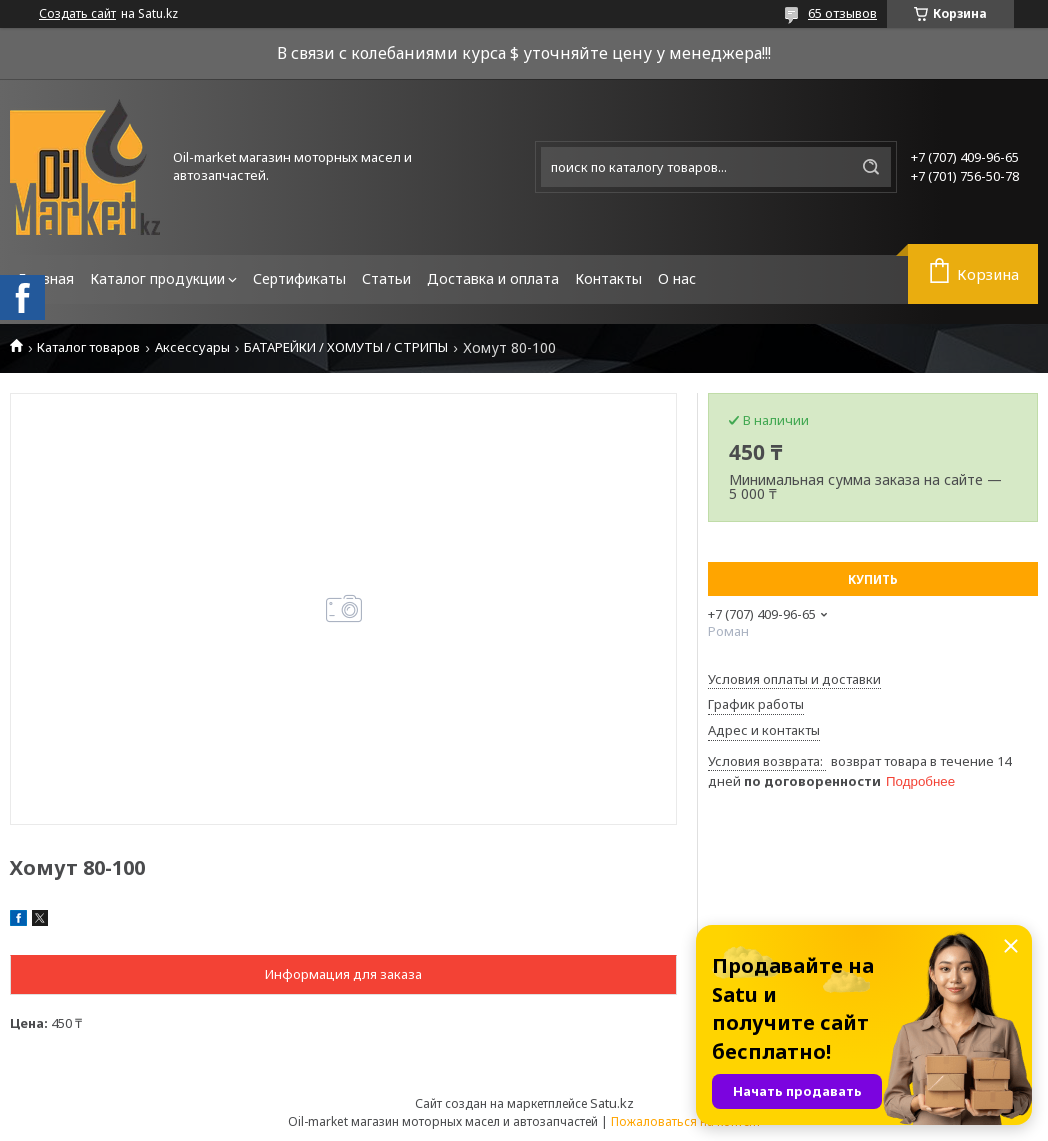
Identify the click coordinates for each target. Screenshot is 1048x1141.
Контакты (608, 278)
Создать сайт (77, 14)
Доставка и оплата (493, 278)
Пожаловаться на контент (686, 1121)
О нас (677, 278)
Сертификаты (299, 278)
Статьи (386, 278)
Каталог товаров (88, 347)
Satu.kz (612, 1103)
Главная (46, 278)
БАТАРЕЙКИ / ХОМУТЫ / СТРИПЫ (346, 347)
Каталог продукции (157, 278)
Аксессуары (192, 347)
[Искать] (871, 167)
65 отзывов (842, 13)
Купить (873, 579)
